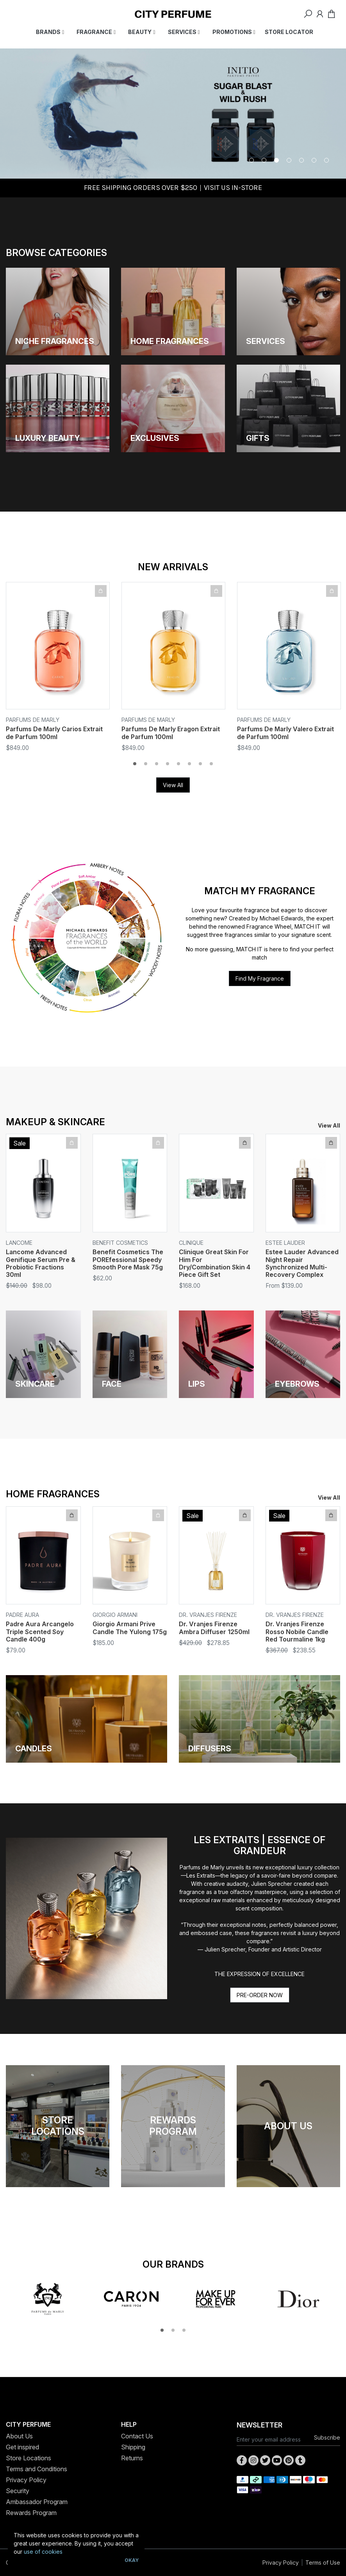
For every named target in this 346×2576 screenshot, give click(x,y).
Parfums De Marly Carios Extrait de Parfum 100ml (54, 733)
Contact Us (137, 2436)
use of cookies (43, 2551)
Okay (132, 2560)
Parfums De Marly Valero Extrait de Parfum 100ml (285, 733)
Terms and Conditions (36, 2469)
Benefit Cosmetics (120, 1242)
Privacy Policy (26, 2480)
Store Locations (28, 2458)
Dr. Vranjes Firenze (208, 1614)
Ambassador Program (37, 2502)
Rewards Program (31, 2513)
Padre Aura (22, 1614)
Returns (132, 2458)
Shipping (133, 2447)
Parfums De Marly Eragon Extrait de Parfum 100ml (170, 733)
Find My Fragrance (259, 978)
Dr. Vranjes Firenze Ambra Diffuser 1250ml (214, 1627)
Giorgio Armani (115, 1614)
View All (173, 785)
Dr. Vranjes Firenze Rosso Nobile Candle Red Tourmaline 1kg (297, 1631)
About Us (19, 2436)
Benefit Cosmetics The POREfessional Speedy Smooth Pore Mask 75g (128, 1259)
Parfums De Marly (32, 719)
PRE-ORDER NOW (260, 1995)
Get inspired (22, 2447)
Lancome (19, 1242)
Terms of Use (322, 2562)
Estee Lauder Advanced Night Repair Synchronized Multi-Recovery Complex (302, 1263)
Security (17, 2491)
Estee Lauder (285, 1242)
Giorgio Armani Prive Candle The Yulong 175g (130, 1627)
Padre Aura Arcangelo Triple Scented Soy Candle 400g (40, 1631)
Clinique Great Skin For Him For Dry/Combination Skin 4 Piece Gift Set (214, 1263)
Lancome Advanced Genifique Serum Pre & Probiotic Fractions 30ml (40, 1263)
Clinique (191, 1242)
